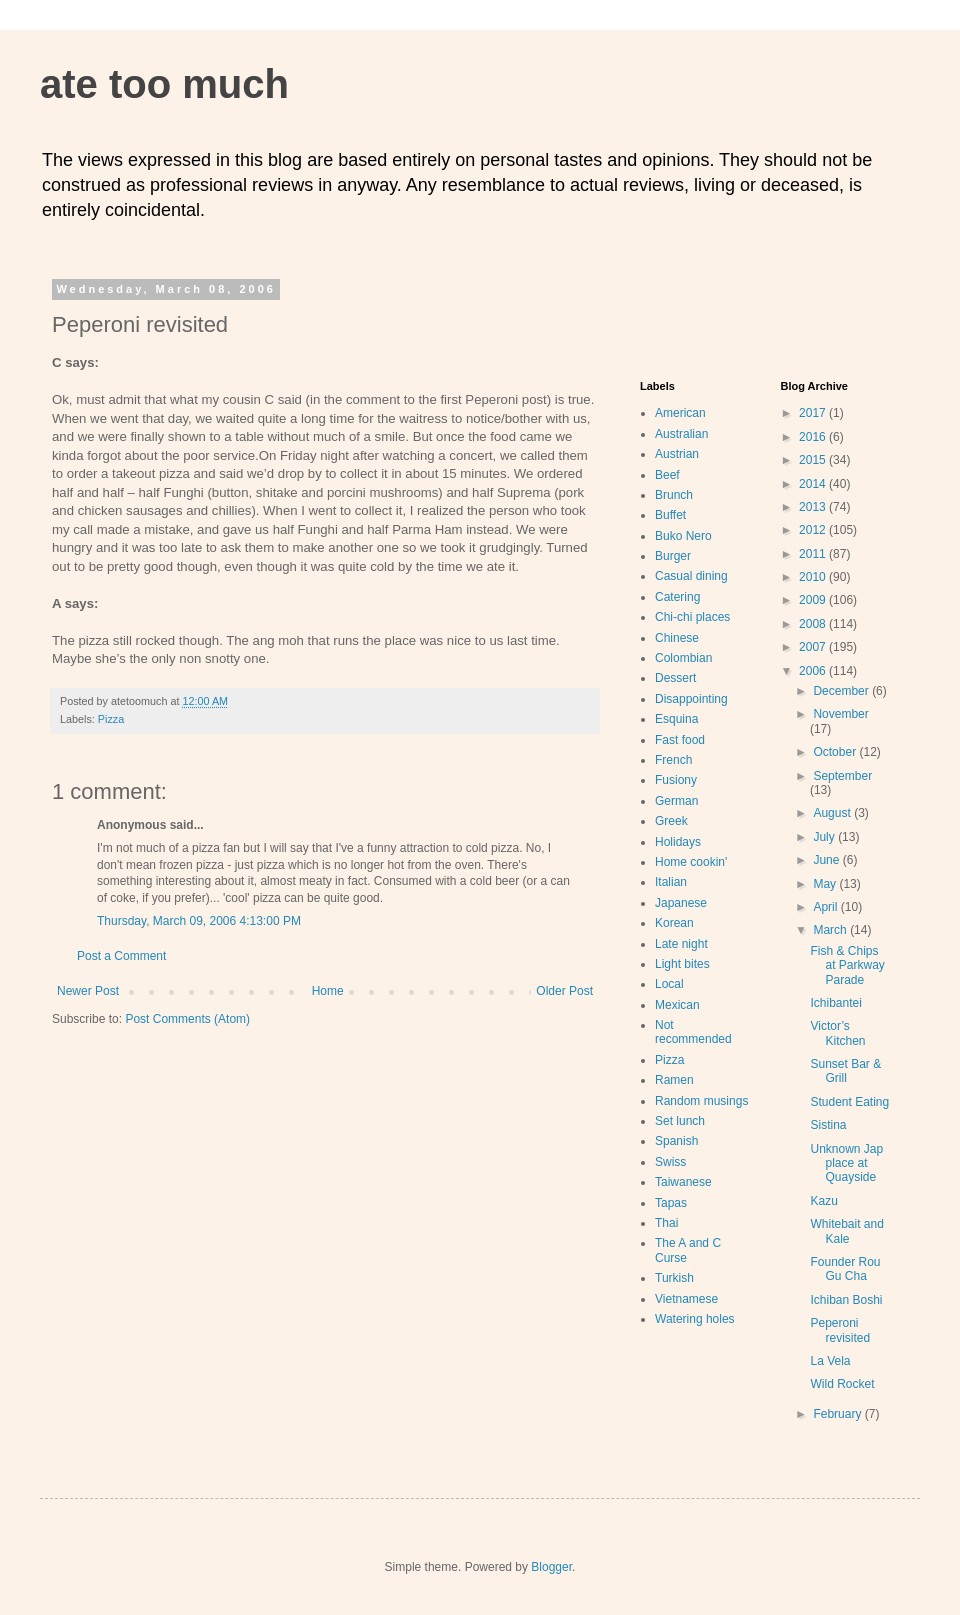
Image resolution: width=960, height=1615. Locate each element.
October (836, 752)
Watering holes (695, 1319)
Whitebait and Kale (846, 1231)
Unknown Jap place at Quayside (846, 1163)
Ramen (674, 1080)
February (838, 1414)
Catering (677, 597)
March (831, 930)
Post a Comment (121, 956)
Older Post (564, 991)
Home (328, 991)
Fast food (680, 740)
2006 (814, 671)
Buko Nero (683, 536)
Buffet (670, 515)
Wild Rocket (842, 1384)
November (840, 714)
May (826, 884)
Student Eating (849, 1102)
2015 (814, 460)
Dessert (675, 678)
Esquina (676, 719)
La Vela (830, 1361)
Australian (681, 434)
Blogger (551, 1567)
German (676, 801)
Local (669, 984)
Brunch (674, 495)
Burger (673, 556)
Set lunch (680, 1121)
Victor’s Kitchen (837, 1033)
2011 (814, 554)
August (833, 813)
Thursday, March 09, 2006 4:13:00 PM (199, 921)
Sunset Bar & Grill (845, 1071)
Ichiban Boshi (846, 1300)
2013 (814, 507)
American (680, 413)
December (842, 691)
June (827, 860)
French (673, 760)
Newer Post (88, 991)
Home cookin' (691, 862)
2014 (814, 484)
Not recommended (693, 1032)
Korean (674, 923)
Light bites (682, 964)
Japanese (681, 903)
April (826, 907)
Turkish (674, 1278)
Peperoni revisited (840, 1330)
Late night (681, 944)
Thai (666, 1223)
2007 (814, 647)
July (825, 837)
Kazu (823, 1201)
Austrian (677, 454)
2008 (814, 624)
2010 (814, 577)
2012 (814, 530)
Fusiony (676, 780)
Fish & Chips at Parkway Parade (847, 965)
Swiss (670, 1162)
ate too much (164, 84)
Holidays (678, 842)
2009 (814, 600)
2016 (814, 437)
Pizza (111, 719)
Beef (667, 475)
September (842, 776)
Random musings (701, 1101)
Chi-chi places (692, 617)
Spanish (676, 1141)
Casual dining (691, 576)
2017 (814, 413)
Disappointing (691, 699)
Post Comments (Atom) (187, 1019)
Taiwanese (683, 1182)
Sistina (828, 1125)
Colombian (683, 658)
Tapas (671, 1203)
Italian (671, 882)
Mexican (677, 1005)
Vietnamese (686, 1299)
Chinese (677, 638)
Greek (671, 821)
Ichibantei (835, 1003)
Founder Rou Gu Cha (845, 1269)
